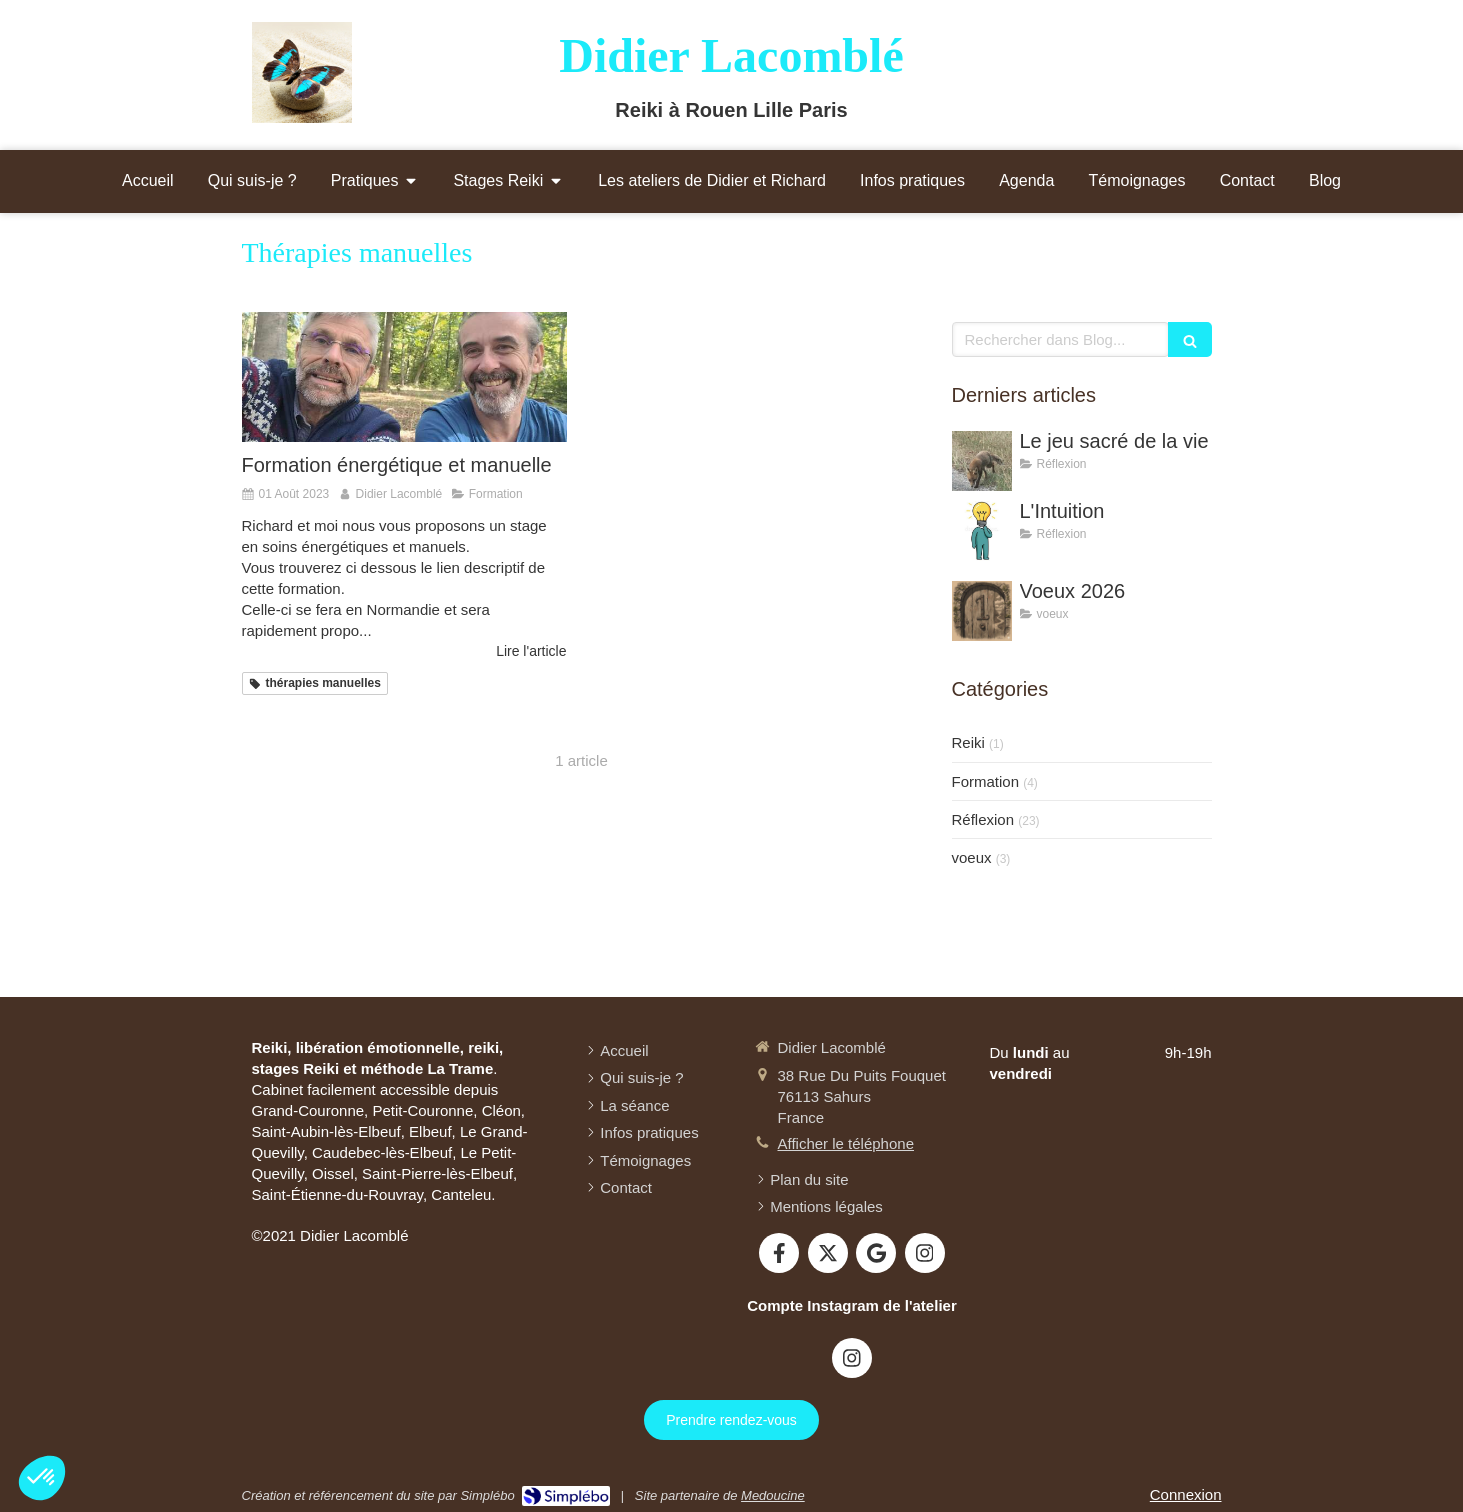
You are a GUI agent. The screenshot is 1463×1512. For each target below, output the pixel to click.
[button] (42, 1478)
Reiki (968, 742)
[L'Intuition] (982, 531)
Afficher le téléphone (846, 1143)
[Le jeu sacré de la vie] (982, 461)
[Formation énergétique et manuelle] (404, 377)
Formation (986, 781)
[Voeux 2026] (982, 611)
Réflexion (983, 819)
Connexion (1186, 1494)
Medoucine (773, 1495)
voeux (972, 857)
